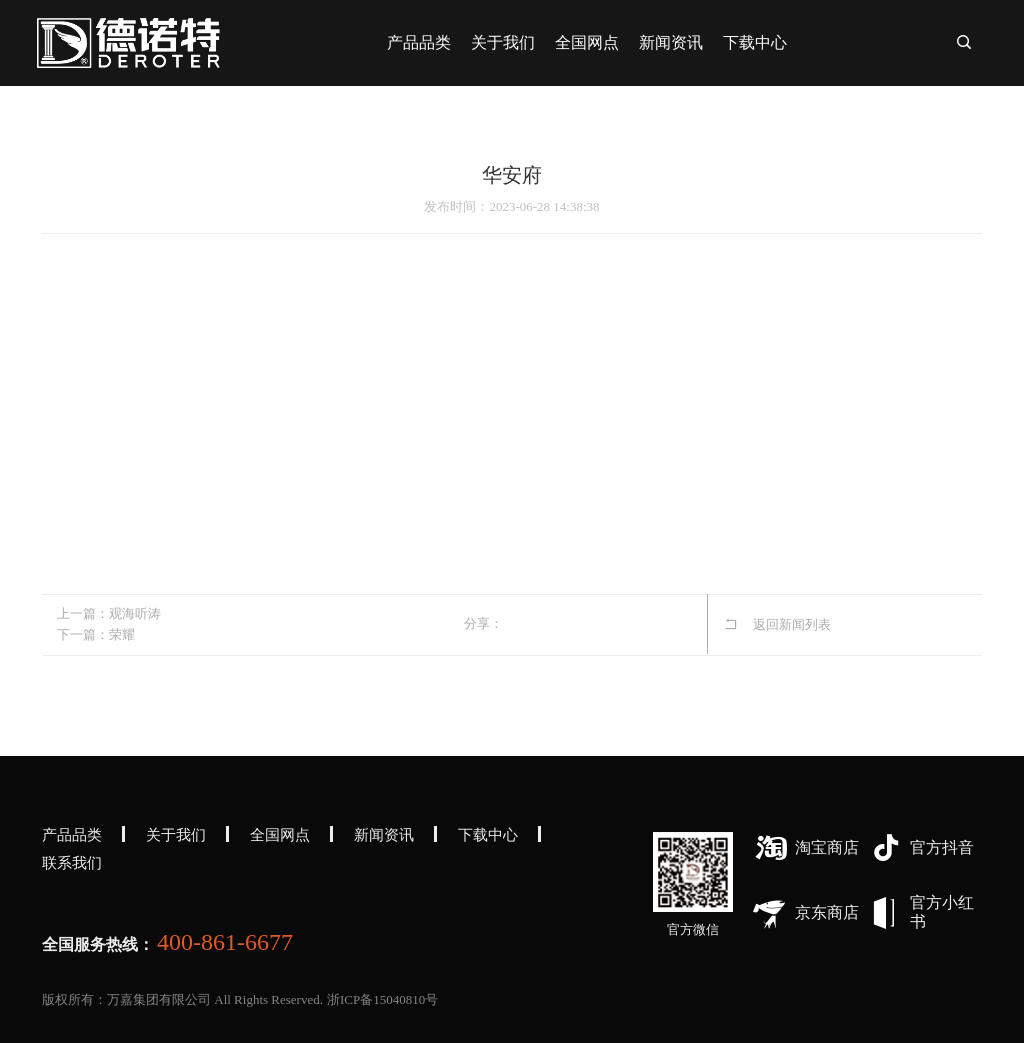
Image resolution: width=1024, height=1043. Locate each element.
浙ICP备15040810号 (382, 999)
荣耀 (122, 634)
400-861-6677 (225, 942)
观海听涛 (135, 613)
